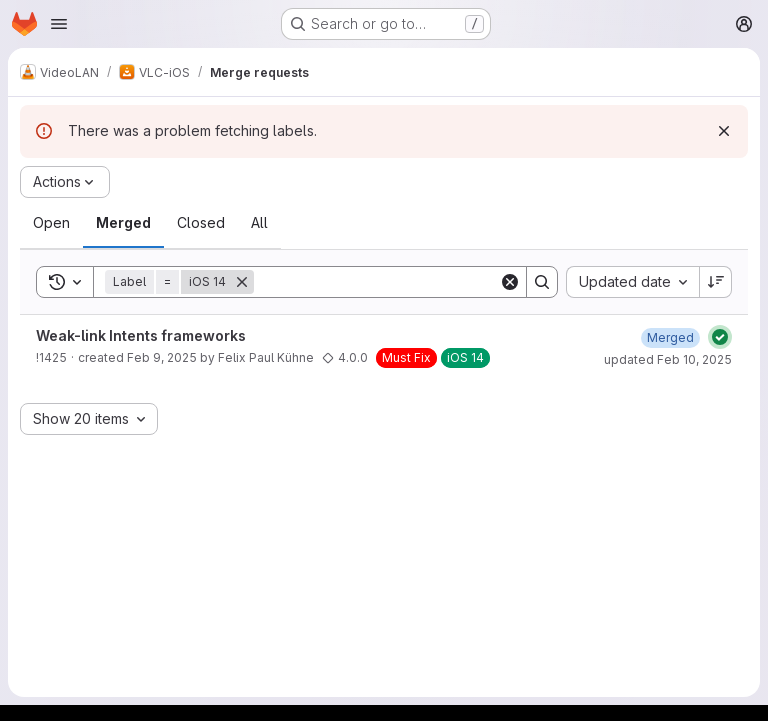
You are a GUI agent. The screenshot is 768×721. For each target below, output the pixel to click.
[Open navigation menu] (59, 24)
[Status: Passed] (720, 337)
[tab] (51, 223)
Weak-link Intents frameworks (141, 335)
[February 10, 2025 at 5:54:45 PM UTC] (670, 337)
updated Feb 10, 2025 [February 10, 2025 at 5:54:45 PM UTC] (668, 359)
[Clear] (510, 282)
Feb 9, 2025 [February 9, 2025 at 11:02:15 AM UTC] (162, 357)
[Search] (378, 282)
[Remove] (242, 282)
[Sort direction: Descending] (716, 282)
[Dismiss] (724, 131)
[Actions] (65, 182)
